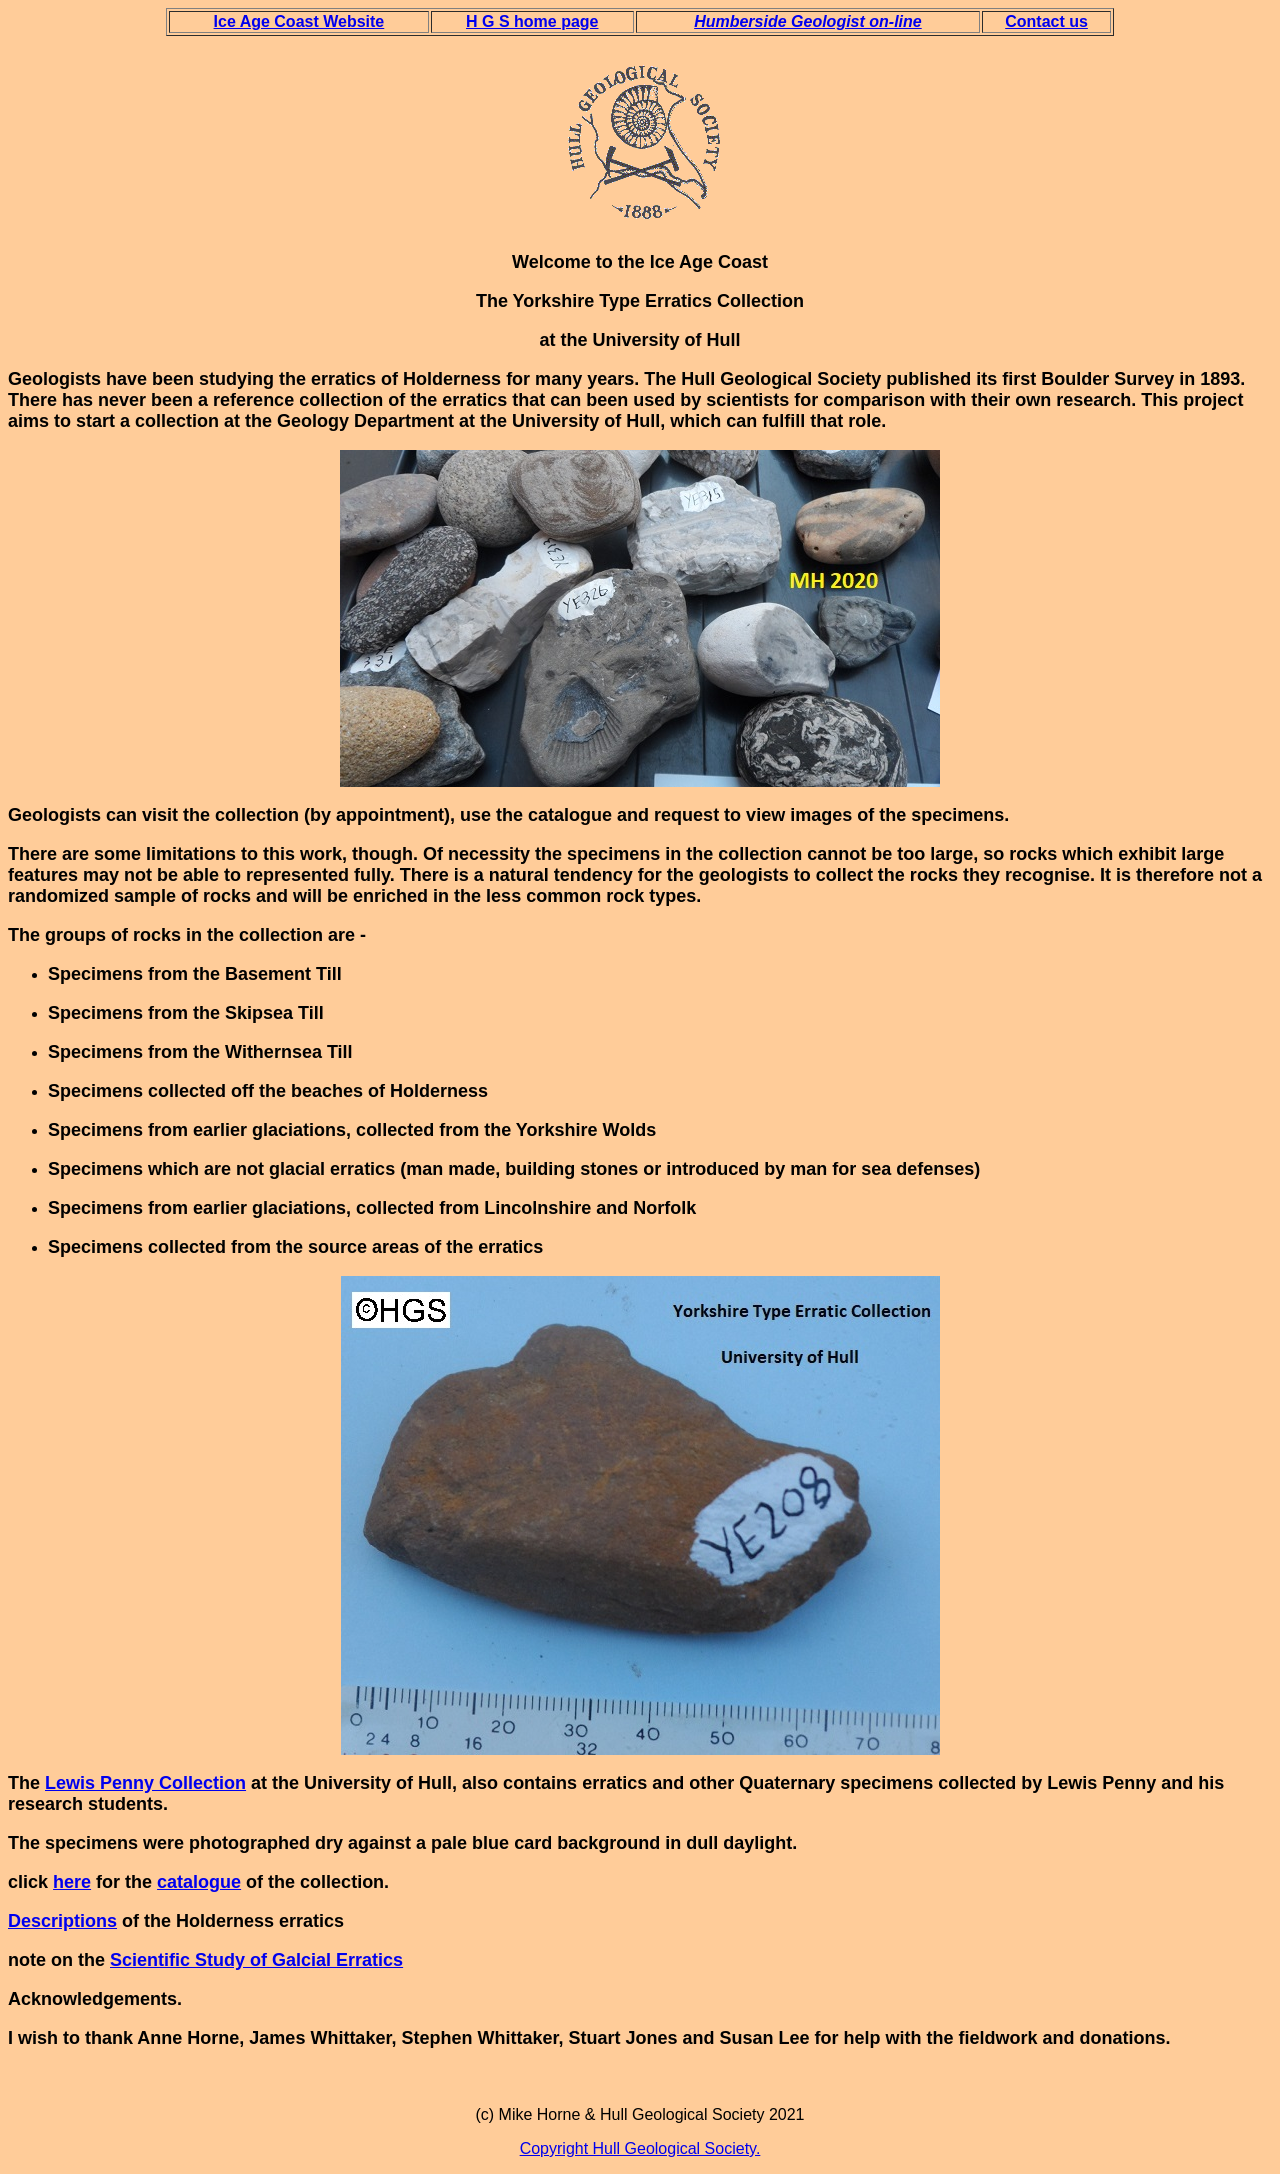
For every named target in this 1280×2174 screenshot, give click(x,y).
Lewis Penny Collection (145, 1783)
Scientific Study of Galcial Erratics (256, 1960)
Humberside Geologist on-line (808, 21)
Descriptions (62, 1921)
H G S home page (532, 21)
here (72, 1882)
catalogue (199, 1882)
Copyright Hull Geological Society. (640, 2148)
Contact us (1046, 21)
